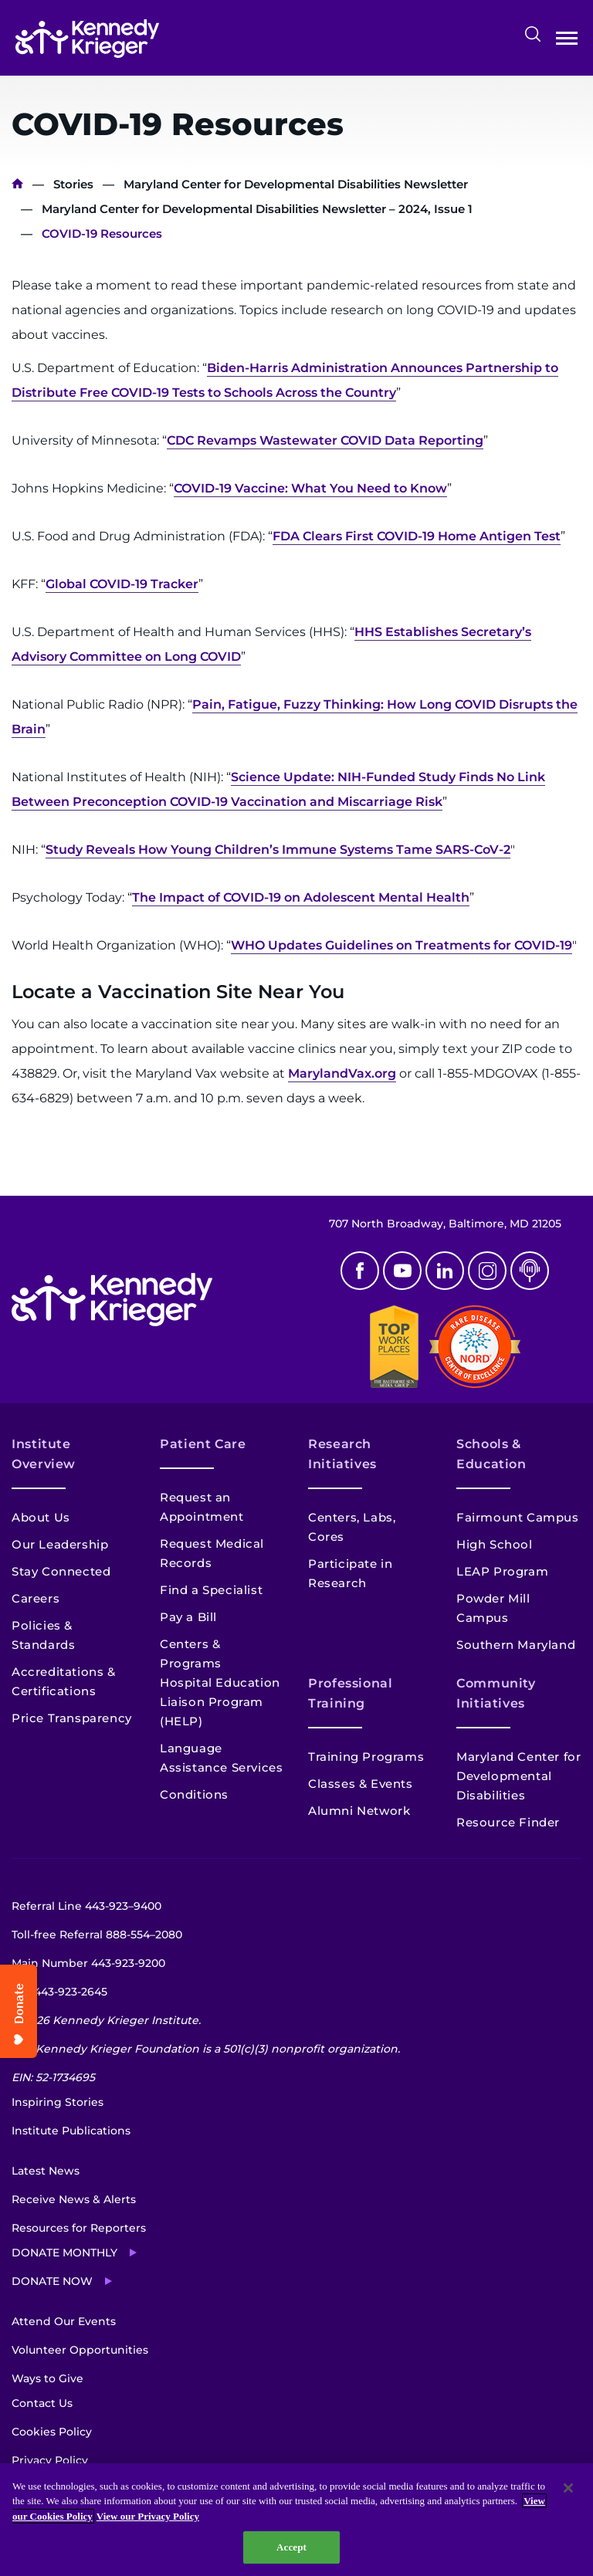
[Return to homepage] (87, 38)
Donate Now (52, 2281)
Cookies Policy (52, 2432)
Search (532, 34)
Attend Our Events (64, 2321)
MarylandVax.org (342, 1073)
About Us (41, 1517)
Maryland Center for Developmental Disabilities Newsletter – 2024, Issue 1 (257, 208)
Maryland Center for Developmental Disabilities (518, 1776)
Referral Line (86, 1906)
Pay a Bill (188, 1617)
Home (17, 184)
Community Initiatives (496, 1693)
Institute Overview (44, 1454)
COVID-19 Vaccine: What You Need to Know (310, 488)
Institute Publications (71, 2131)
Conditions (194, 1794)
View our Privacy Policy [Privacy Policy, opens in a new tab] (148, 2516)
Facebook (360, 1270)
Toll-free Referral (97, 1934)
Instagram (487, 1270)
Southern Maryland (515, 1644)
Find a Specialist (211, 1589)
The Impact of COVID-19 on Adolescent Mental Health (300, 897)
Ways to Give (47, 2378)
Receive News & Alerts (74, 2199)
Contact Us (42, 2403)
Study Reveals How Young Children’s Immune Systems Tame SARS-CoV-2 (278, 849)
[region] (296, 2519)
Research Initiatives (342, 1454)
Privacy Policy (50, 2460)
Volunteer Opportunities (80, 2350)
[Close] (568, 2488)
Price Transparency (72, 1718)
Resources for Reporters (79, 2228)
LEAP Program (502, 1571)
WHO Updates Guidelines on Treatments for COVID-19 (401, 945)
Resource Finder (508, 1822)
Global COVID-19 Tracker (122, 584)
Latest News (46, 2171)
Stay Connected (61, 1571)
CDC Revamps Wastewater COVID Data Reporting (325, 440)
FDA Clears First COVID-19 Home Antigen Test (417, 536)
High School (494, 1544)
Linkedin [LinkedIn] (444, 1270)
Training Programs (366, 1756)
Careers (35, 1598)
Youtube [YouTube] (402, 1270)
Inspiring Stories (57, 2102)
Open (567, 41)
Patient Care (203, 1444)
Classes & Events (360, 1783)
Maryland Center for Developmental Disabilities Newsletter (296, 184)
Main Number (88, 1963)
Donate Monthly (64, 2253)
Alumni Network (359, 1810)
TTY (59, 1991)
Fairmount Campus (517, 1517)
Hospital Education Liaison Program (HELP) (220, 1701)
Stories (73, 184)
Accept (291, 2547)
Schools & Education (491, 1454)
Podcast (529, 1270)
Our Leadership (60, 1544)
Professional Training (350, 1693)
